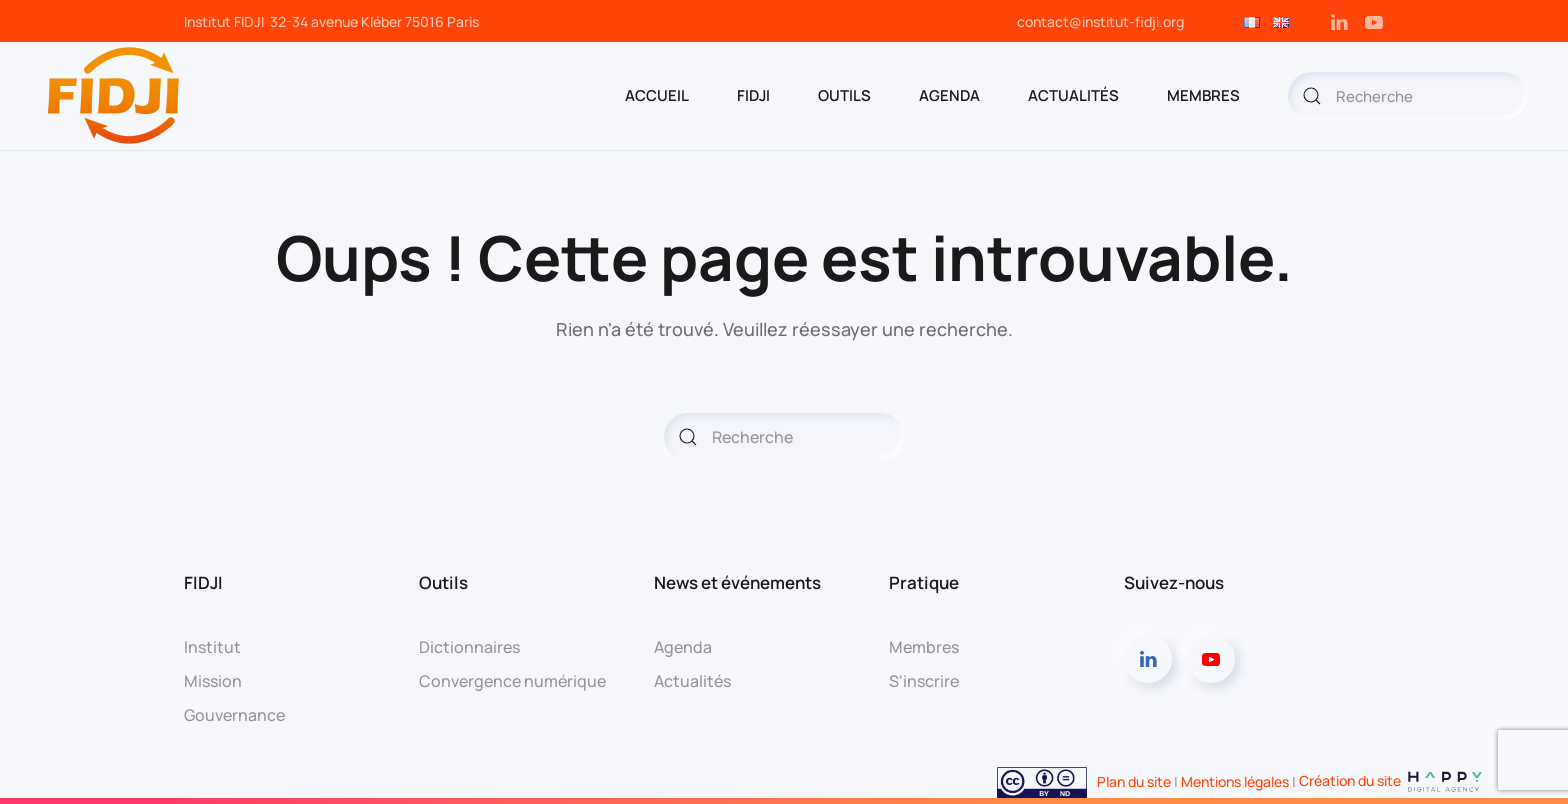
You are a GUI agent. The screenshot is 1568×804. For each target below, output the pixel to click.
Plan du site (1134, 780)
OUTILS (844, 95)
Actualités (1073, 95)
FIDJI (753, 95)
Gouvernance (234, 715)
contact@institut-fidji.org (1100, 21)
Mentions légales (1235, 780)
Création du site (1391, 780)
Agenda (683, 647)
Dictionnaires (469, 647)
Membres (924, 647)
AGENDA (949, 95)
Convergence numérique (512, 681)
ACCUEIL (657, 95)
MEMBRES (1203, 95)
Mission (213, 681)
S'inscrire (924, 681)
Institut (212, 647)
